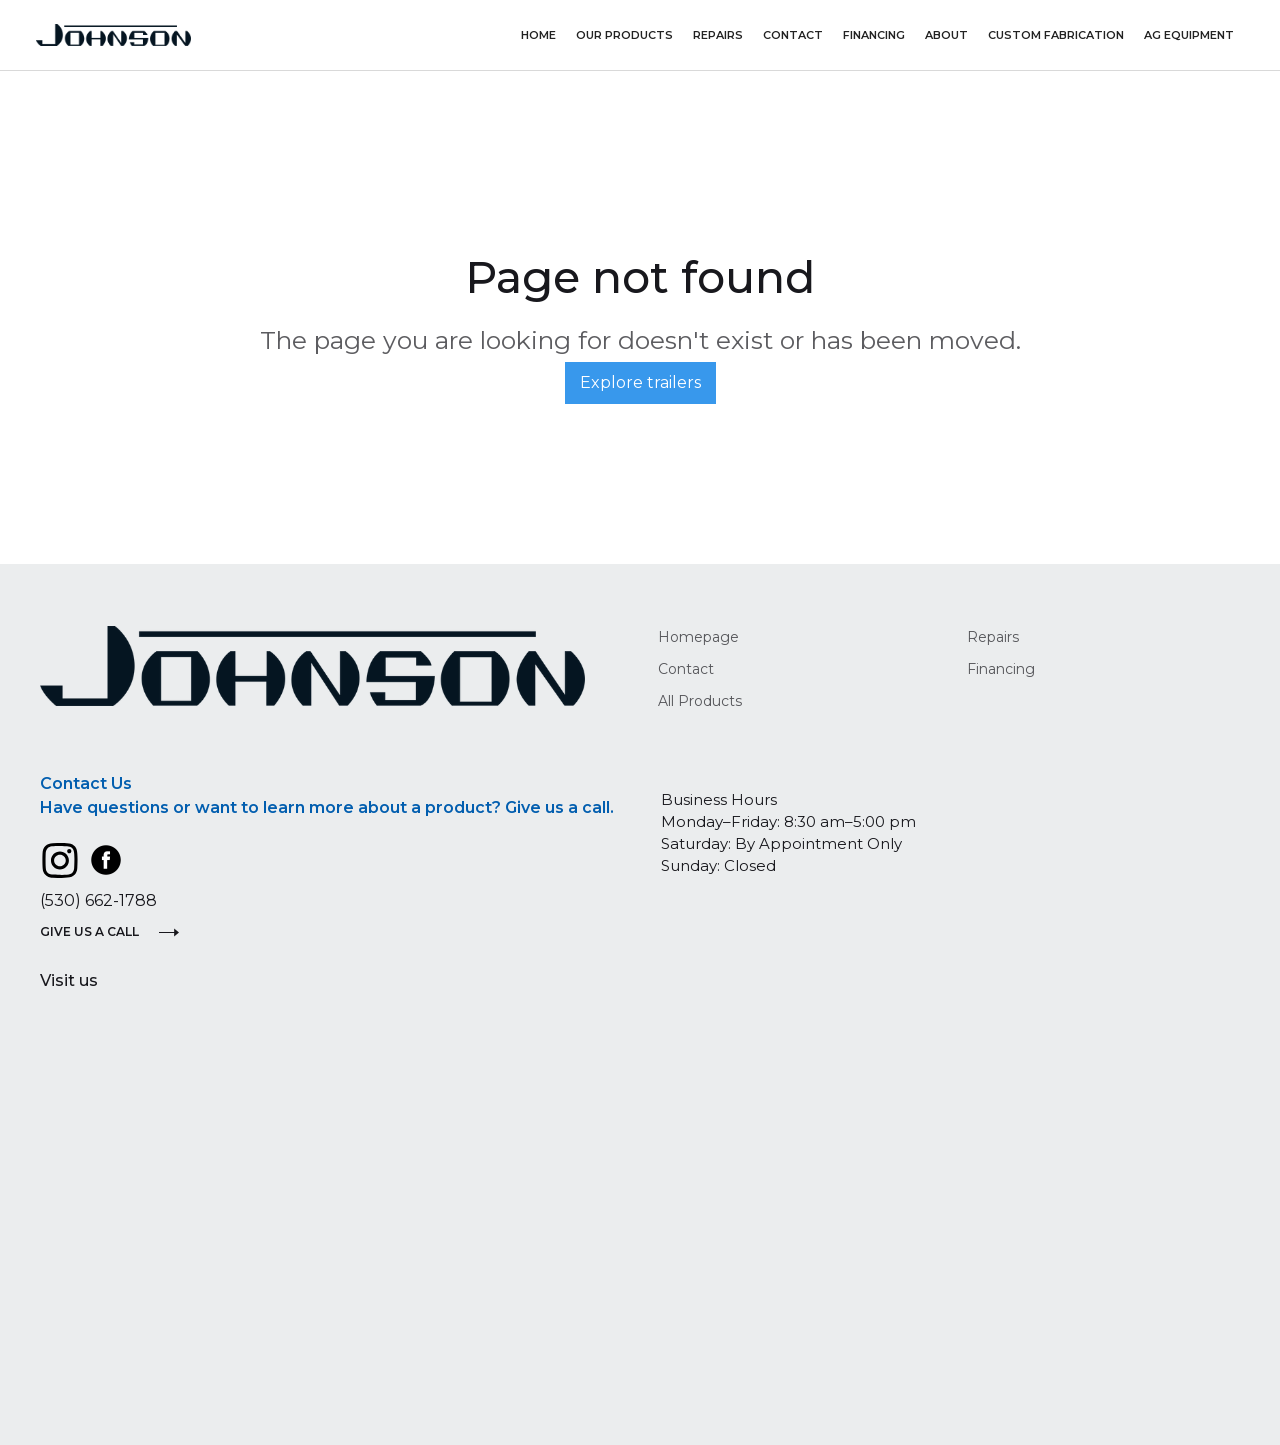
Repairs (993, 637)
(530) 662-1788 (98, 900)
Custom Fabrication (1056, 35)
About (946, 35)
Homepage (698, 637)
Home (538, 35)
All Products (700, 701)
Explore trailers (640, 382)
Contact (793, 35)
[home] (113, 35)
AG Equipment (1189, 35)
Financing (874, 35)
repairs (718, 35)
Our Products (624, 35)
